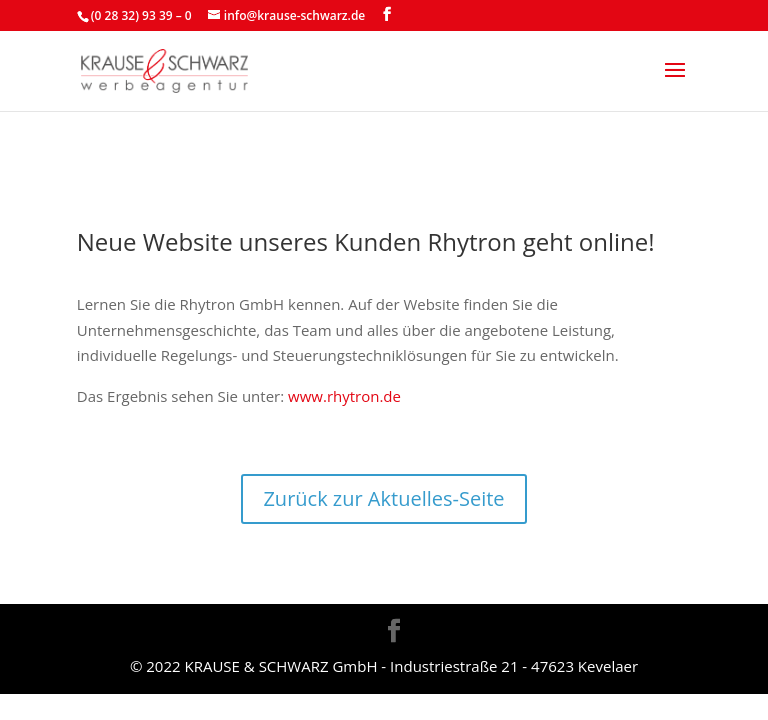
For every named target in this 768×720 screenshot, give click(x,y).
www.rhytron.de (342, 396)
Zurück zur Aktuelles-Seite (383, 498)
